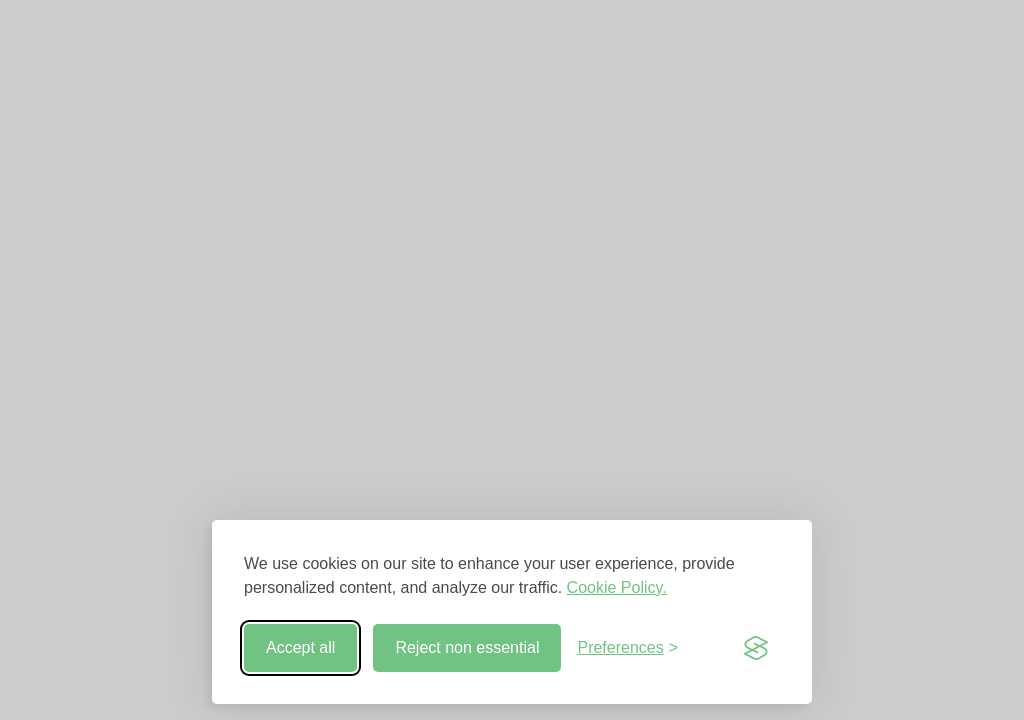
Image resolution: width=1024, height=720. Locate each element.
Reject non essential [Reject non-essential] (467, 647)
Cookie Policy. (617, 587)
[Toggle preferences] (627, 648)
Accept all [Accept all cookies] (300, 647)
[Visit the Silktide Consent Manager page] (756, 648)
